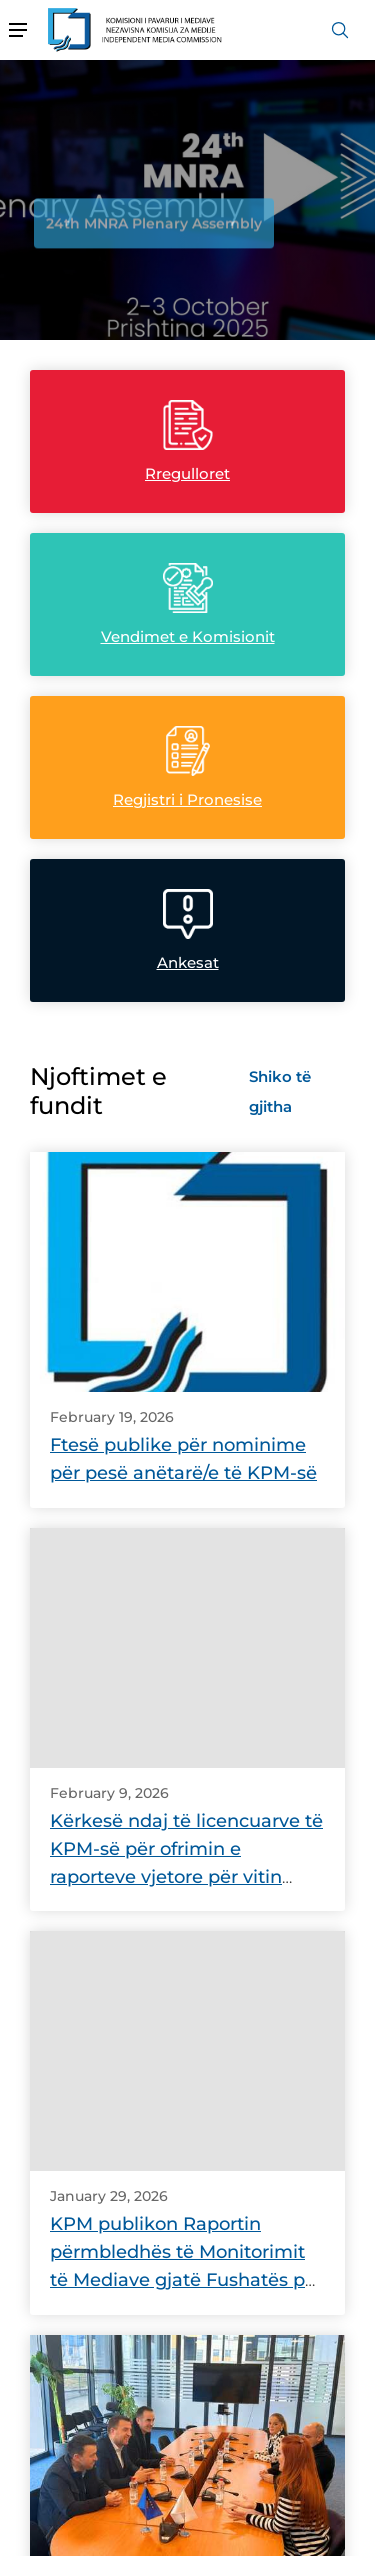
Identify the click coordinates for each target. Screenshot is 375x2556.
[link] (187, 1272)
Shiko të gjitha (280, 1091)
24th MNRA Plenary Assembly (154, 254)
